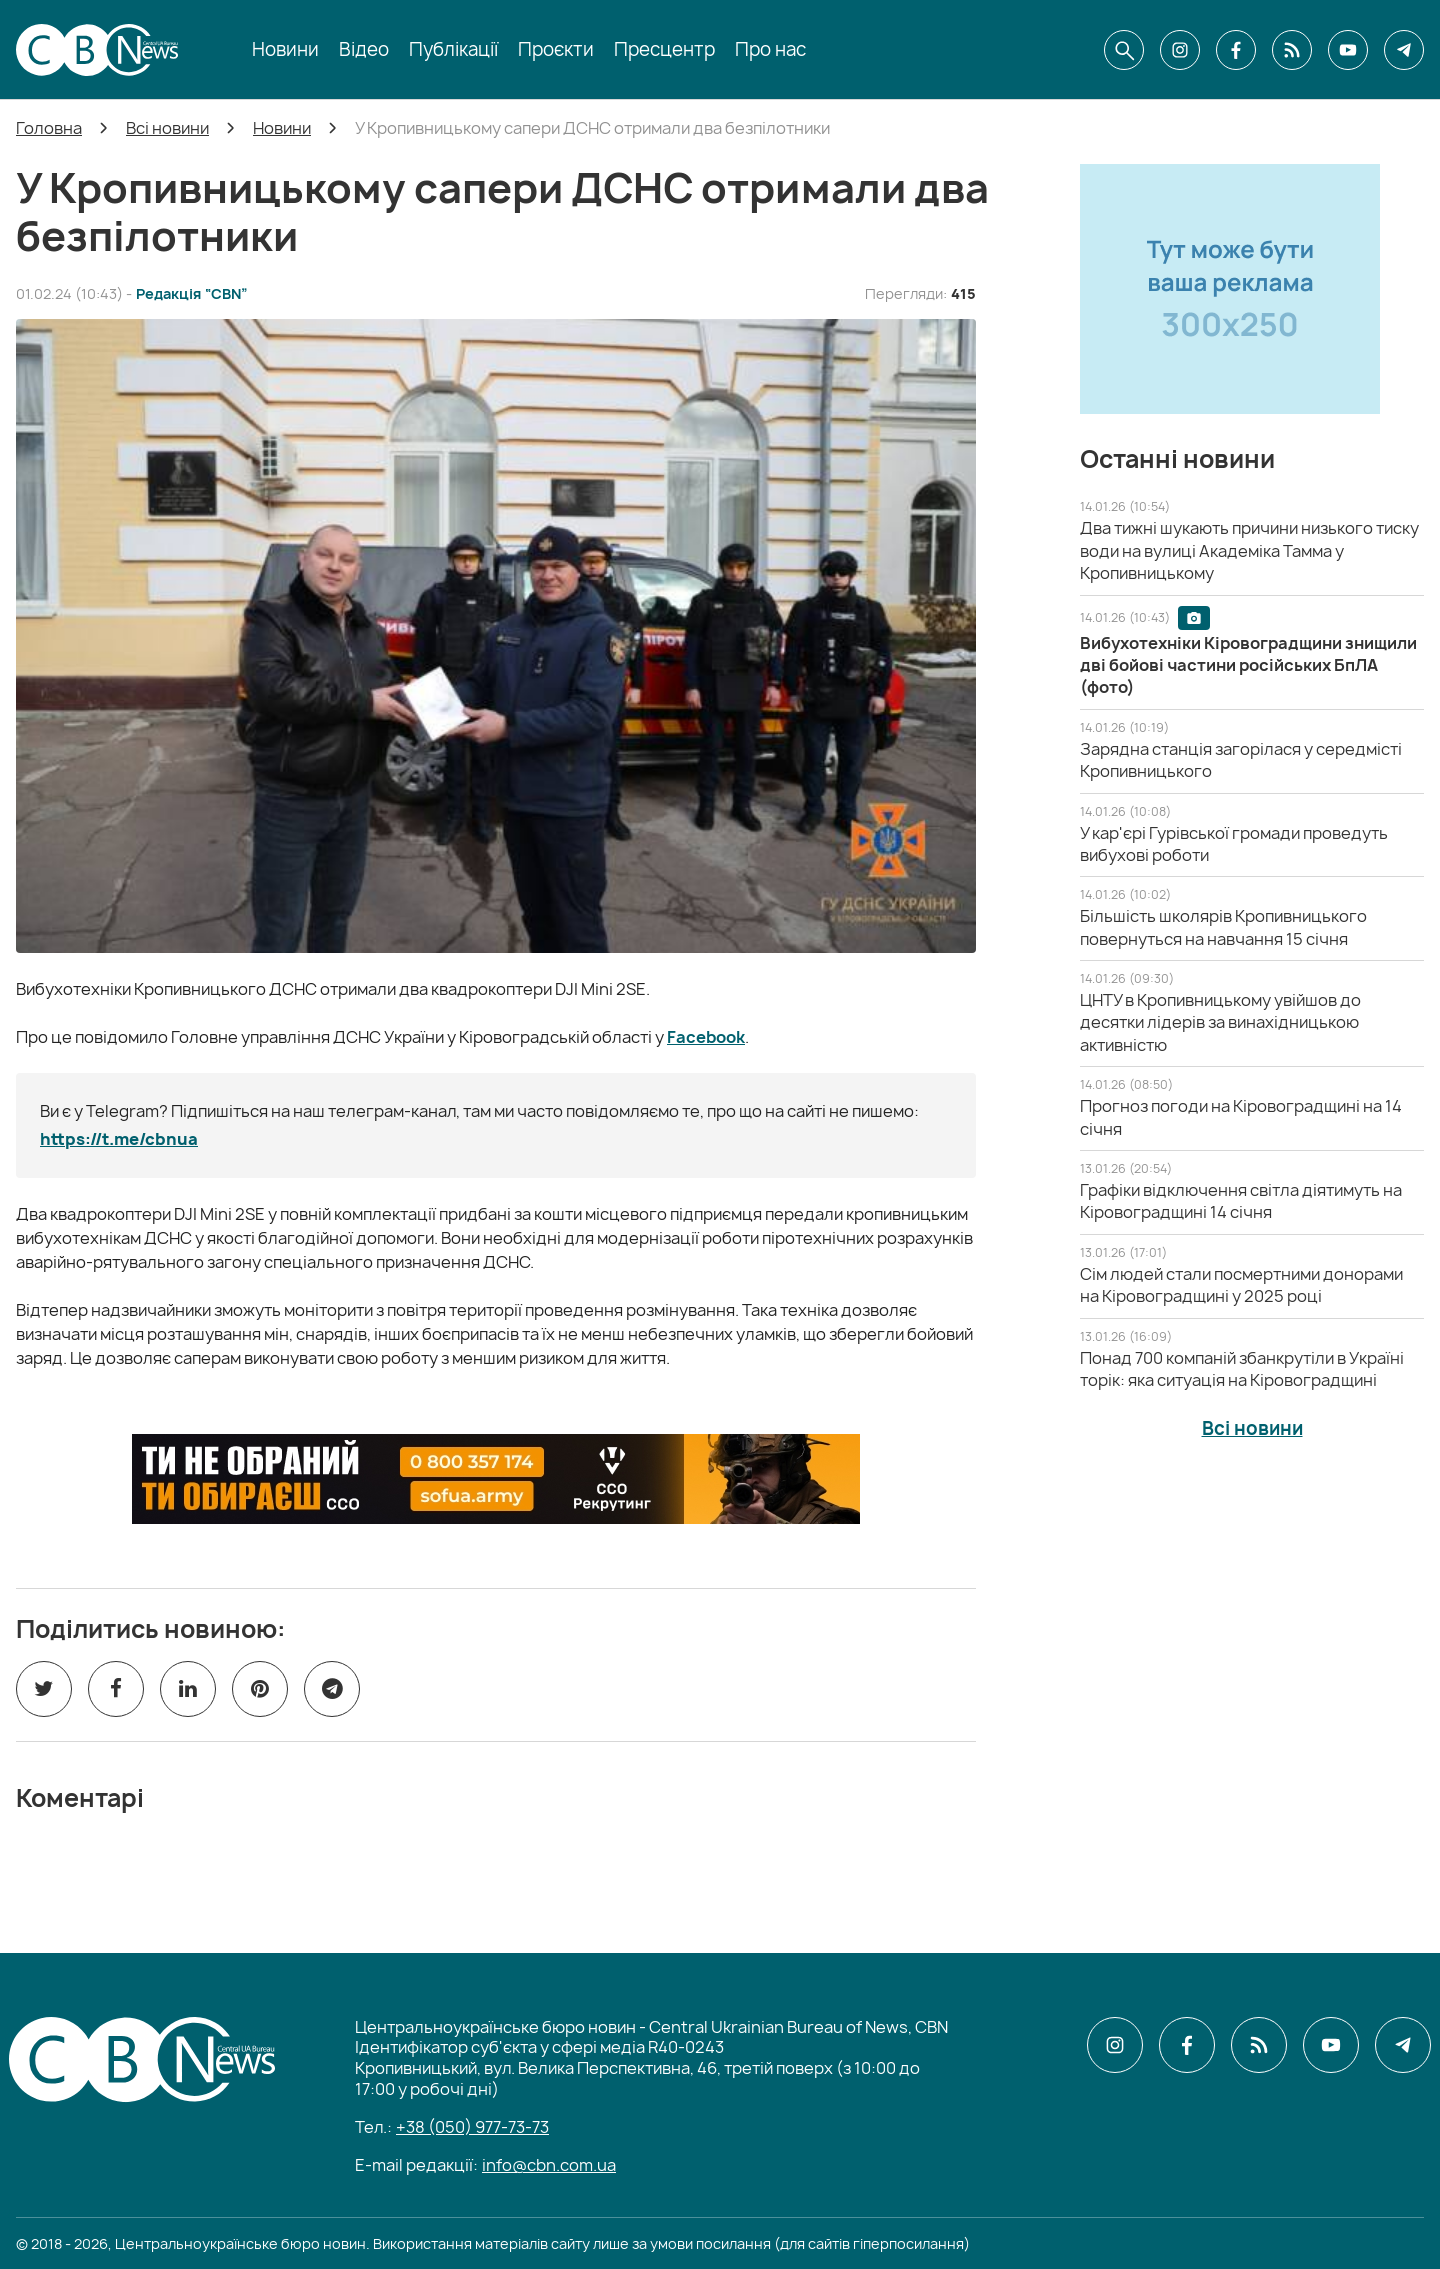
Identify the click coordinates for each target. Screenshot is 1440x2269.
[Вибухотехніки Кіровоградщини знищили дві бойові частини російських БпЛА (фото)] (1248, 665)
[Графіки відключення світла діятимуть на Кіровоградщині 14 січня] (1241, 1201)
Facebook (706, 1037)
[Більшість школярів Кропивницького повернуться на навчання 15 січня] (1223, 927)
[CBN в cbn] (1292, 50)
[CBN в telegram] (1404, 50)
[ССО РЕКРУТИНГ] (496, 1479)
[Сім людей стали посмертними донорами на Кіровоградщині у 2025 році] (1241, 1285)
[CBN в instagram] (1180, 50)
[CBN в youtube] (1348, 50)
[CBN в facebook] (1236, 50)
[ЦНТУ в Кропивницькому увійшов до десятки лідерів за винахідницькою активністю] (1220, 1022)
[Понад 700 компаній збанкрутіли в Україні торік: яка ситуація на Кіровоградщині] (1242, 1369)
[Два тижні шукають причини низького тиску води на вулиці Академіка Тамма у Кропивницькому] (1249, 550)
